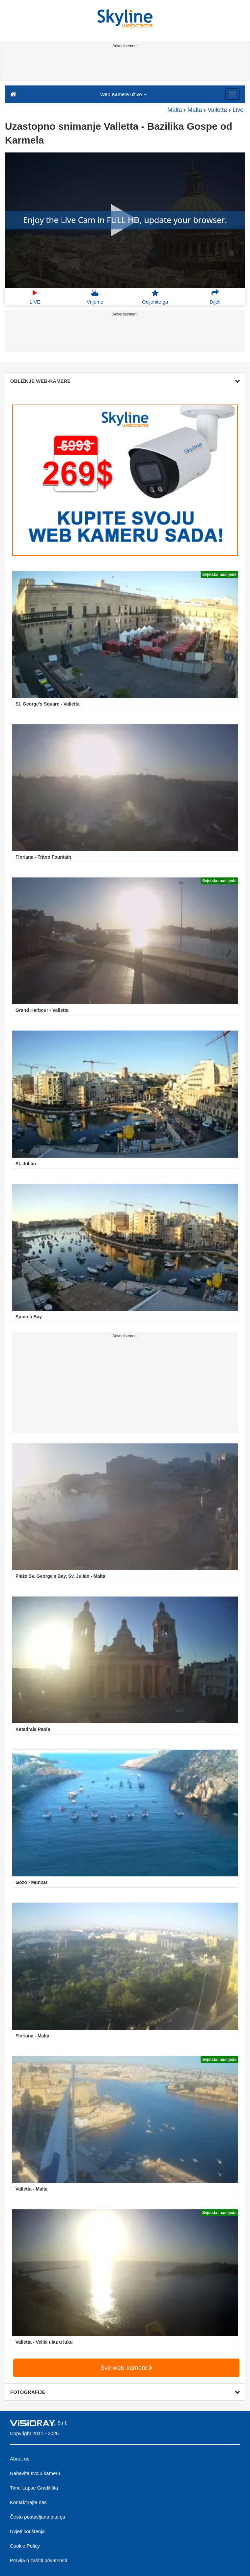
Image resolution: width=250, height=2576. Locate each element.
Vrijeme (95, 296)
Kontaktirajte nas (28, 2502)
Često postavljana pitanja (37, 2517)
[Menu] (232, 94)
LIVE (35, 296)
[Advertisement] (123, 65)
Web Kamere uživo (123, 94)
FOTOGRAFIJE (125, 2392)
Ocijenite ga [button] (155, 296)
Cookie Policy (25, 2546)
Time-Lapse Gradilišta (34, 2488)
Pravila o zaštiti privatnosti (38, 2560)
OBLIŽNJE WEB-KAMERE (125, 381)
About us (19, 2458)
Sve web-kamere (126, 2367)
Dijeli (215, 296)
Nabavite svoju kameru (35, 2473)
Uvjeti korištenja (27, 2531)
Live (238, 110)
